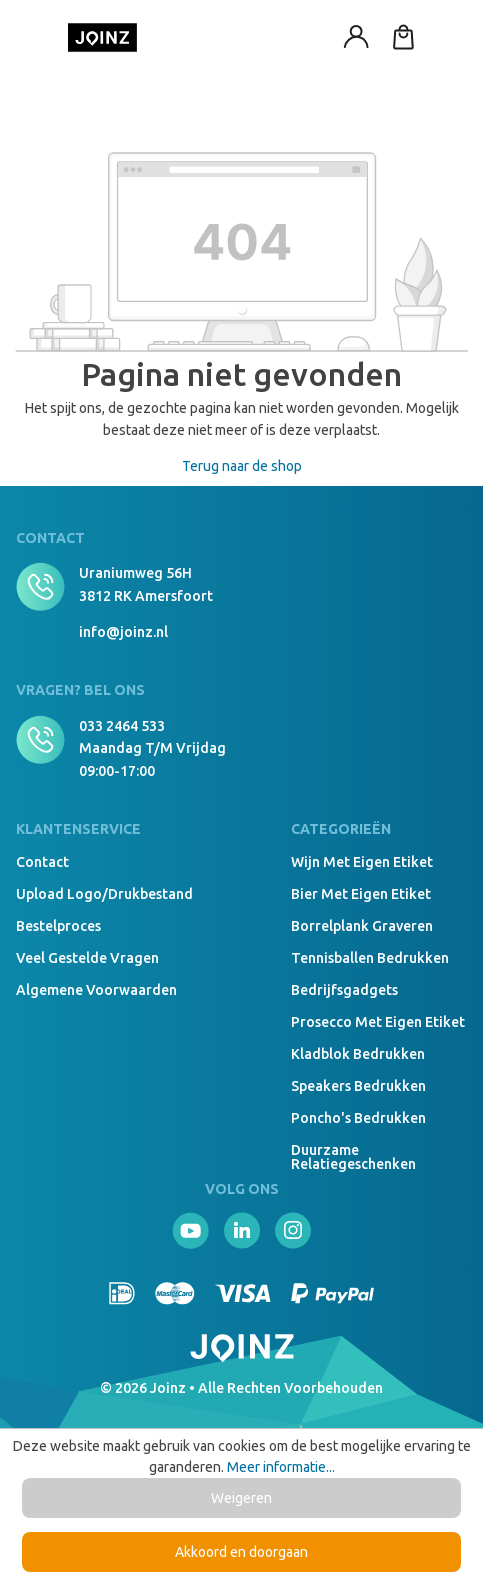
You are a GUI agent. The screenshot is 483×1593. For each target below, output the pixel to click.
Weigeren (241, 1498)
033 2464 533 (122, 726)
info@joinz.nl (123, 632)
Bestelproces (58, 926)
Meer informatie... (281, 1467)
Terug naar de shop (242, 466)
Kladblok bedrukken (358, 1054)
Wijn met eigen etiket (362, 862)
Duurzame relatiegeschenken (353, 1157)
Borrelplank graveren (362, 926)
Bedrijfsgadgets (344, 990)
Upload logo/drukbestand (104, 894)
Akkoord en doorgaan (241, 1552)
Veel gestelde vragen (87, 958)
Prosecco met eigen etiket (378, 1022)
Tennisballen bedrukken (370, 958)
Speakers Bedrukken (358, 1086)
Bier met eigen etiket (361, 894)
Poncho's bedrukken (358, 1118)
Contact (42, 862)
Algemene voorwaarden (96, 990)
